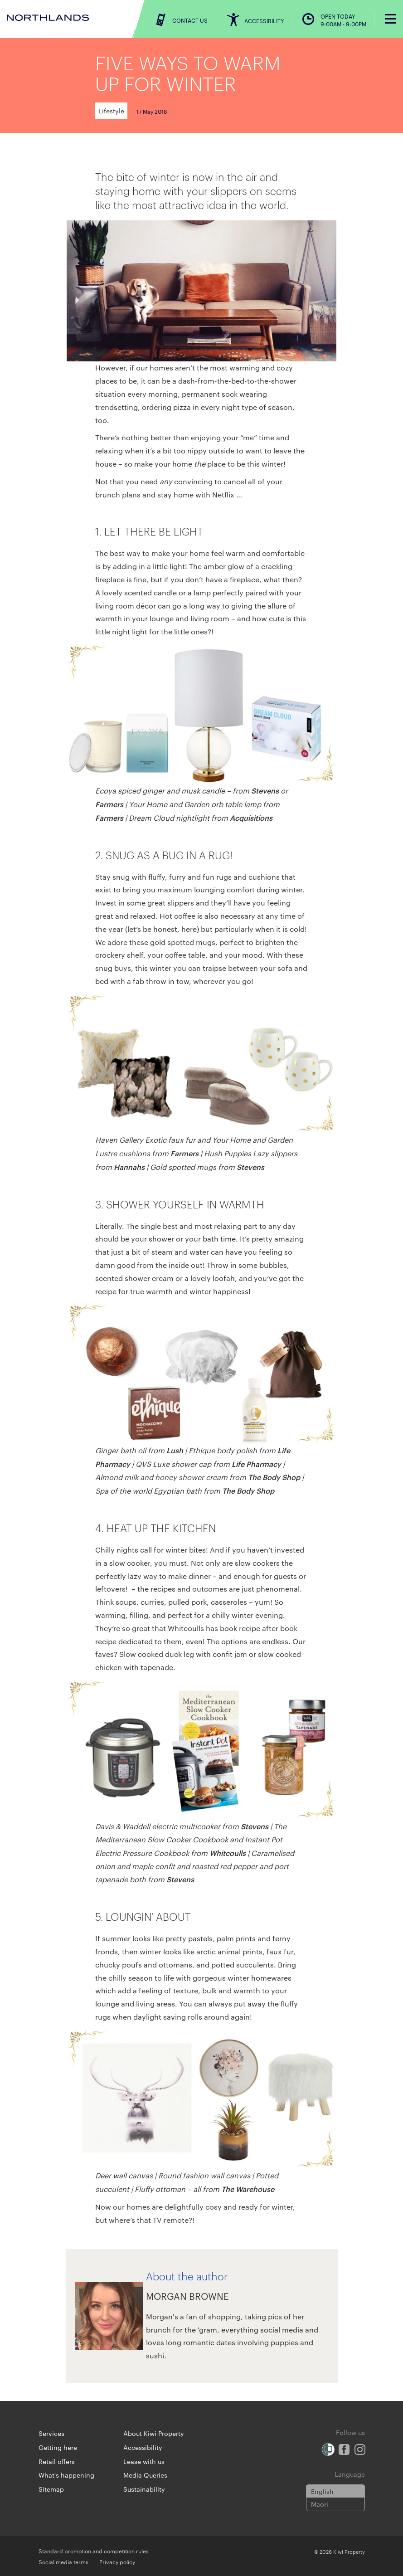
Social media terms (63, 2561)
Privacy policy (117, 2561)
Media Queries (145, 2474)
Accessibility (142, 2447)
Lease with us (144, 2461)
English (322, 2491)
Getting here (58, 2447)
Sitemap (51, 2488)
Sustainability (144, 2488)
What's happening (66, 2474)
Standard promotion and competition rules (94, 2551)
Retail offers (57, 2461)
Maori (319, 2503)
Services (51, 2433)
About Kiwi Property (153, 2433)
